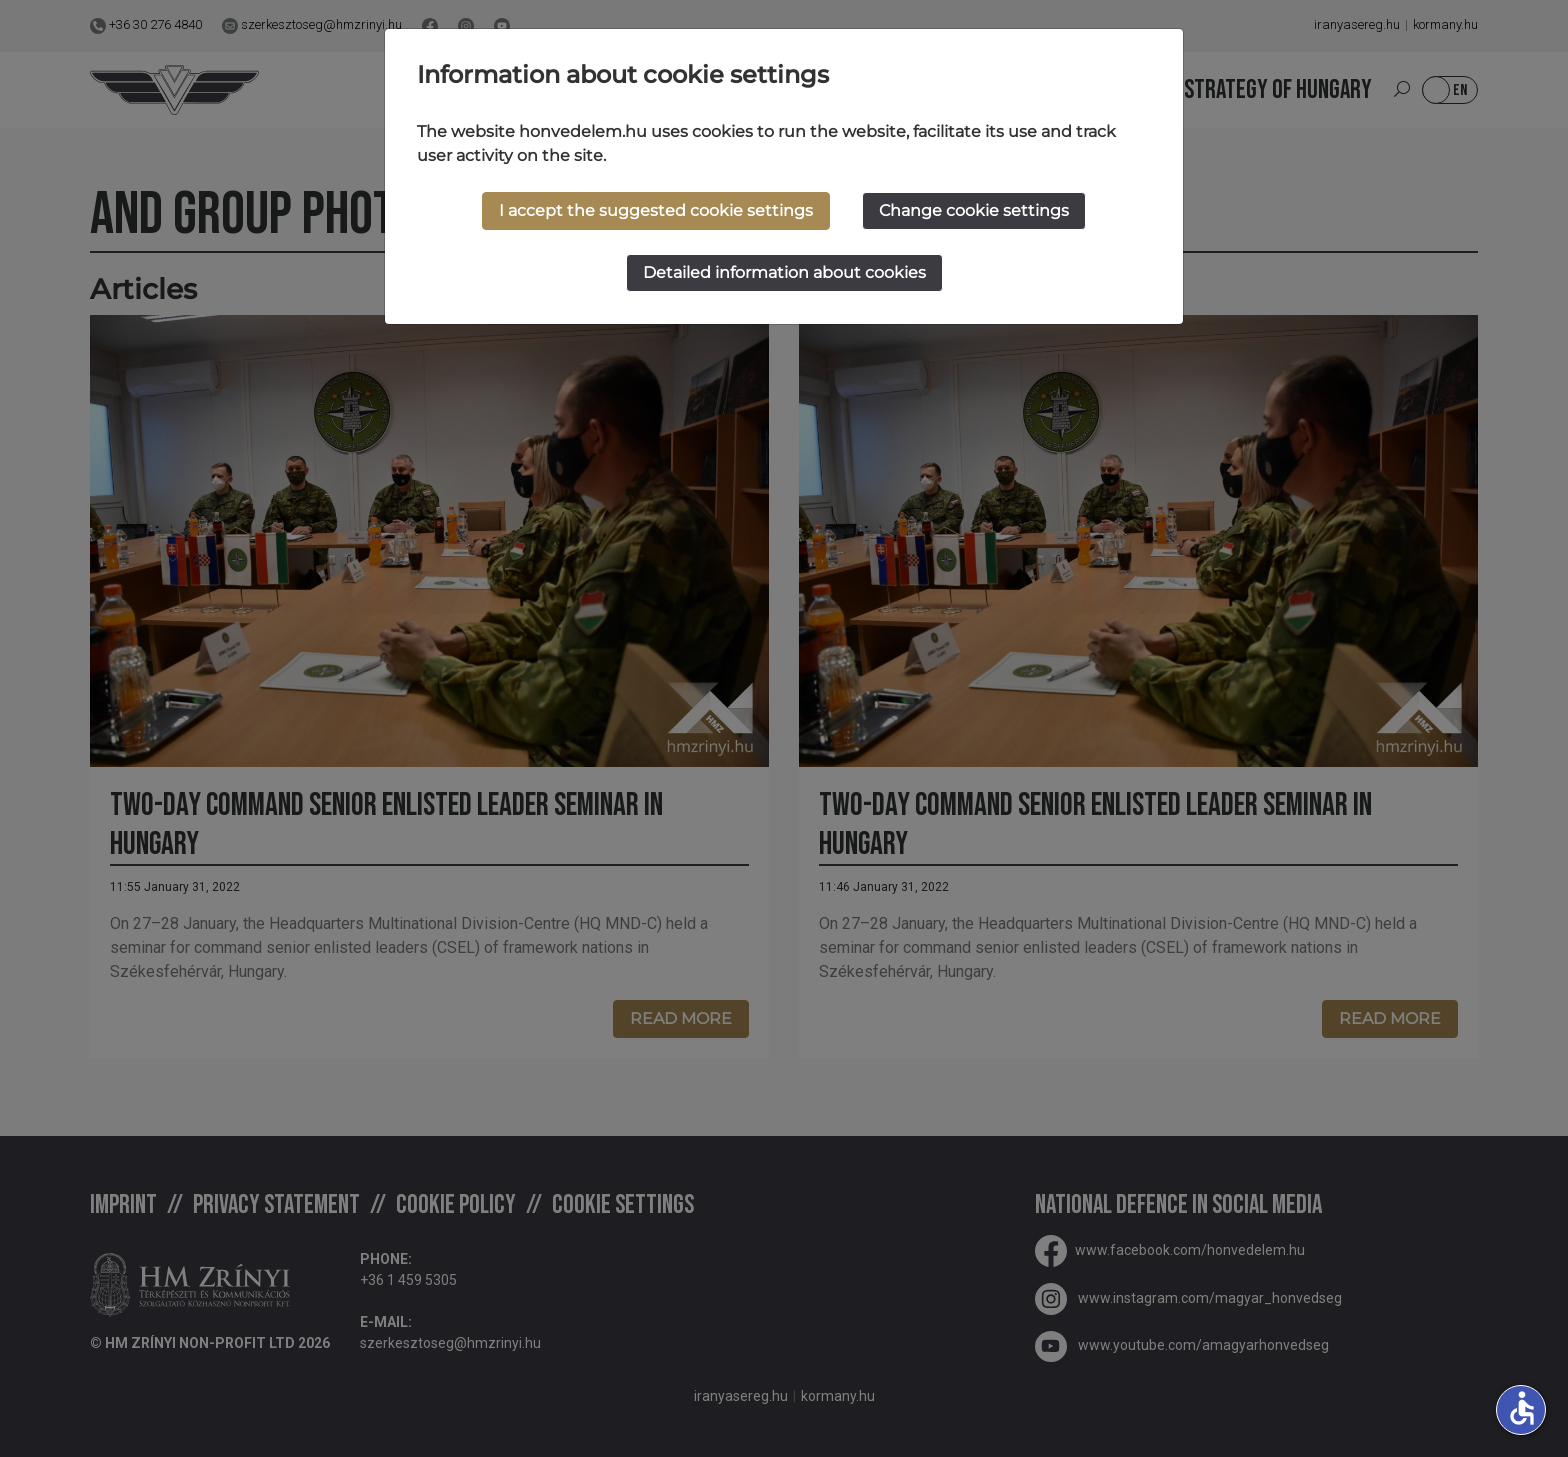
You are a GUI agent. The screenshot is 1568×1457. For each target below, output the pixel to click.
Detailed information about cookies (784, 272)
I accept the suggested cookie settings (656, 210)
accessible (1522, 1408)
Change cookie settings (974, 210)
